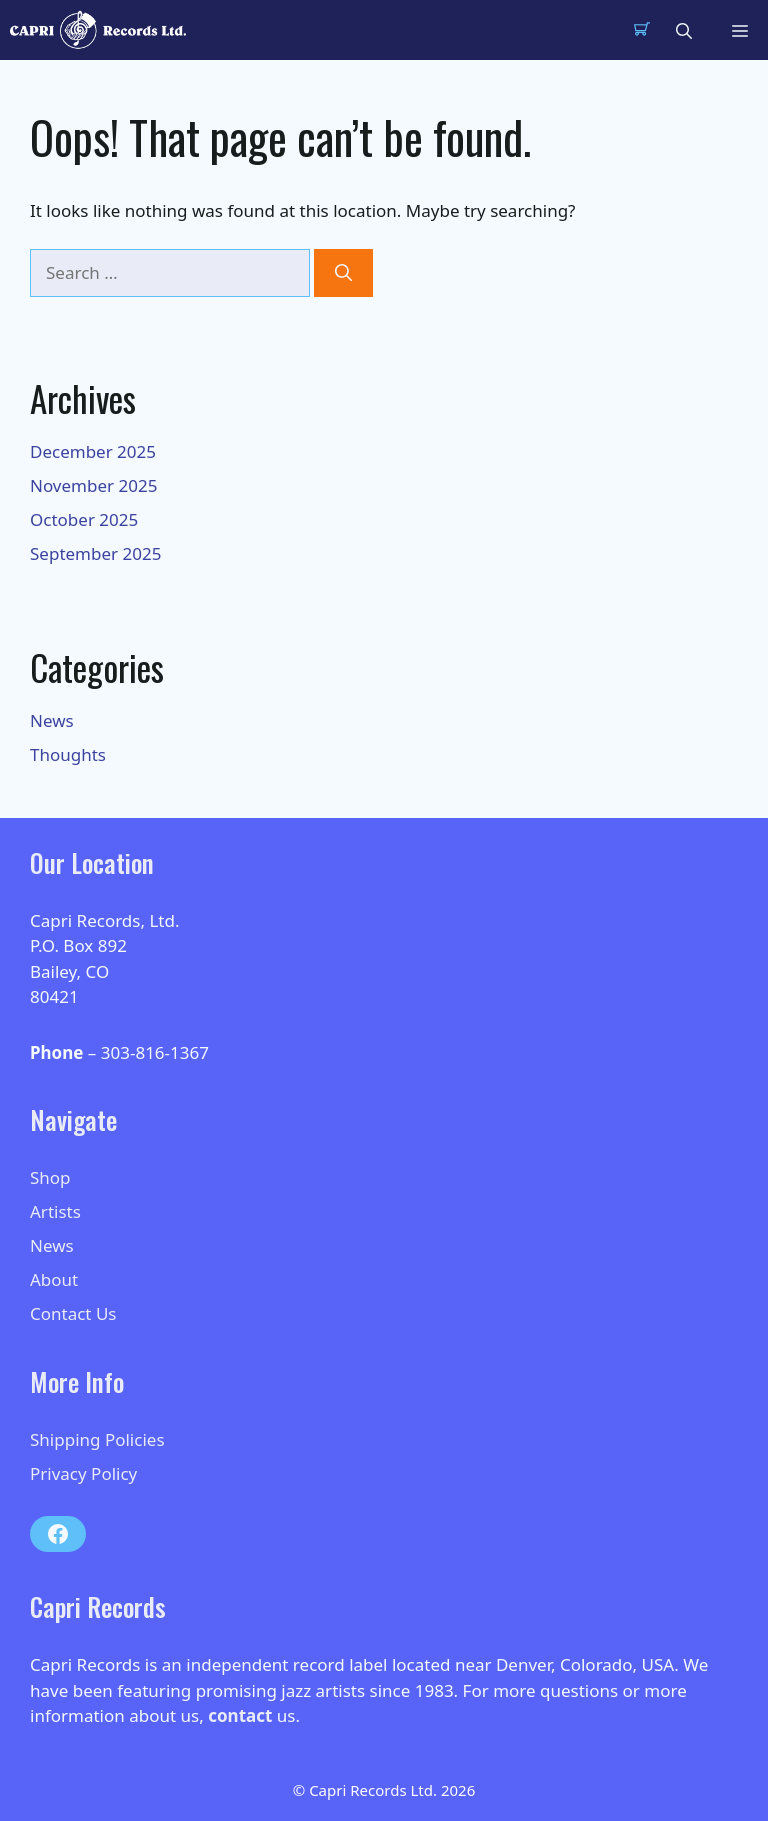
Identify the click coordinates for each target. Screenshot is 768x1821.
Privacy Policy (83, 1473)
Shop (50, 1177)
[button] (684, 30)
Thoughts (68, 754)
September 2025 (95, 553)
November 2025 (93, 485)
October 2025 (84, 519)
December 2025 (93, 451)
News (52, 720)
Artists (55, 1211)
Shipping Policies (97, 1439)
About (54, 1279)
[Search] (343, 273)
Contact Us (73, 1313)
